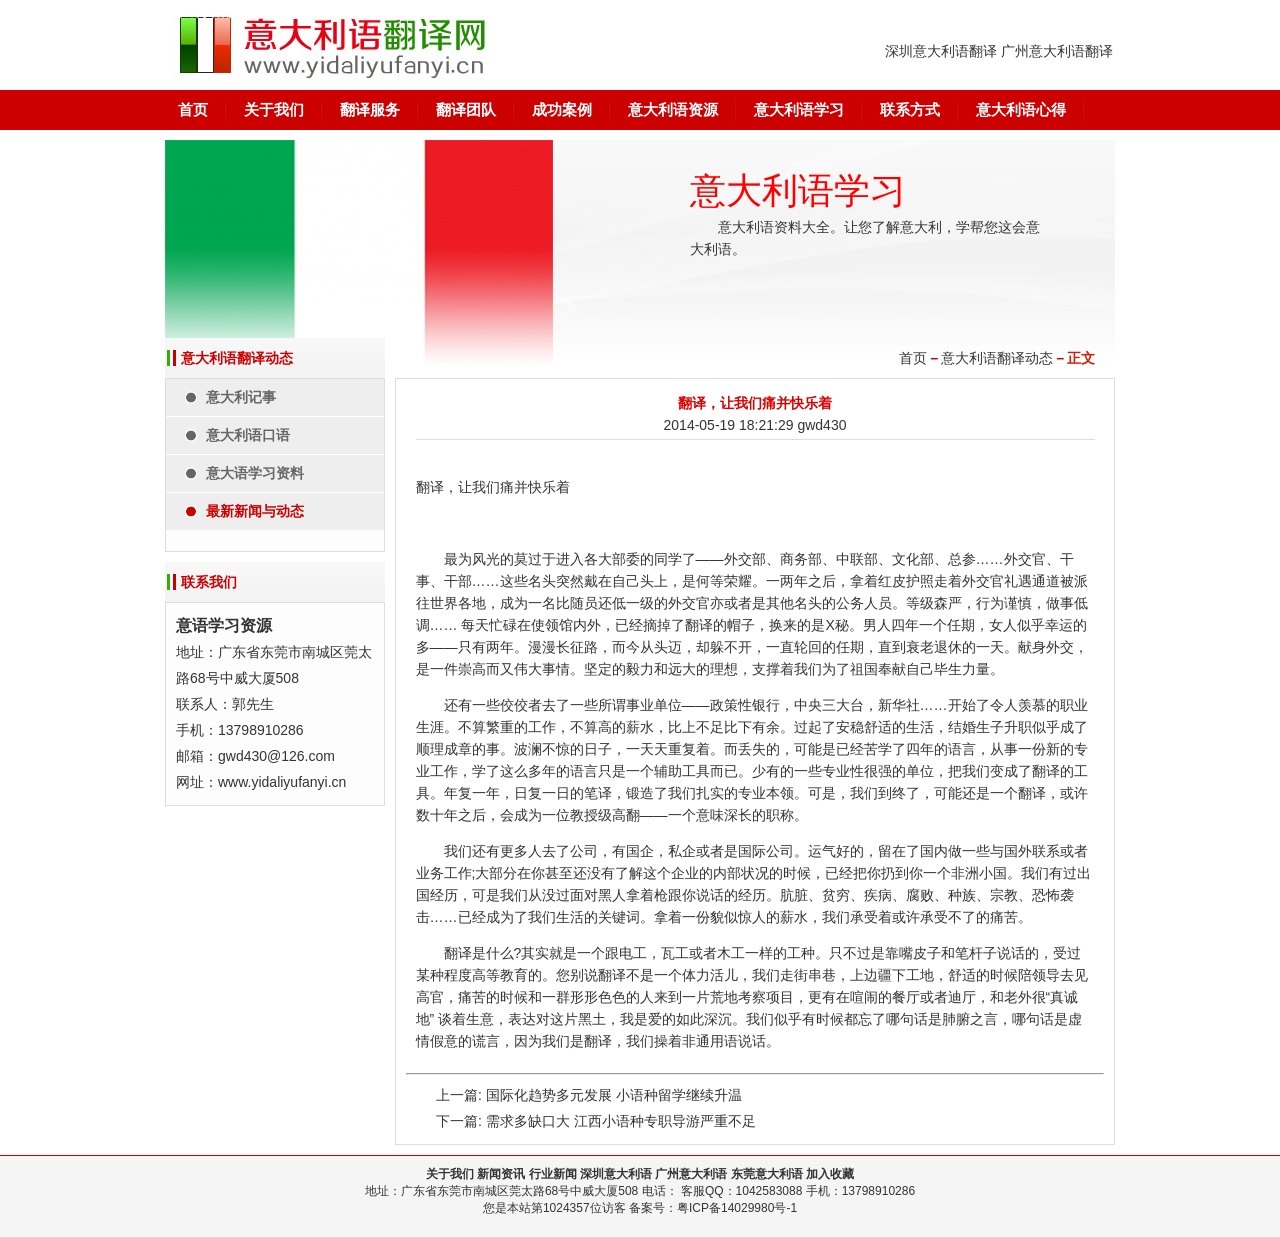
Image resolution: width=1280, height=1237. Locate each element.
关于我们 (274, 109)
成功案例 (562, 109)
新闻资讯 (501, 1174)
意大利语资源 (673, 109)
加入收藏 (830, 1174)
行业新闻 (553, 1174)
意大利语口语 (248, 435)
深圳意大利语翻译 (941, 51)
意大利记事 (241, 397)
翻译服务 (370, 109)
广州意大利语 (691, 1174)
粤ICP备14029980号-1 (737, 1208)
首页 (193, 109)
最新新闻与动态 (255, 511)
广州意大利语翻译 (1057, 51)
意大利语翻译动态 (997, 358)
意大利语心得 (1021, 109)
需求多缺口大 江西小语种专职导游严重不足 (621, 1121)
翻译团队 (466, 109)
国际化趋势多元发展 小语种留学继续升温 (614, 1095)
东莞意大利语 (767, 1174)
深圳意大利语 (616, 1174)
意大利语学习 (799, 109)
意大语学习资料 (255, 473)
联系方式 (910, 109)
